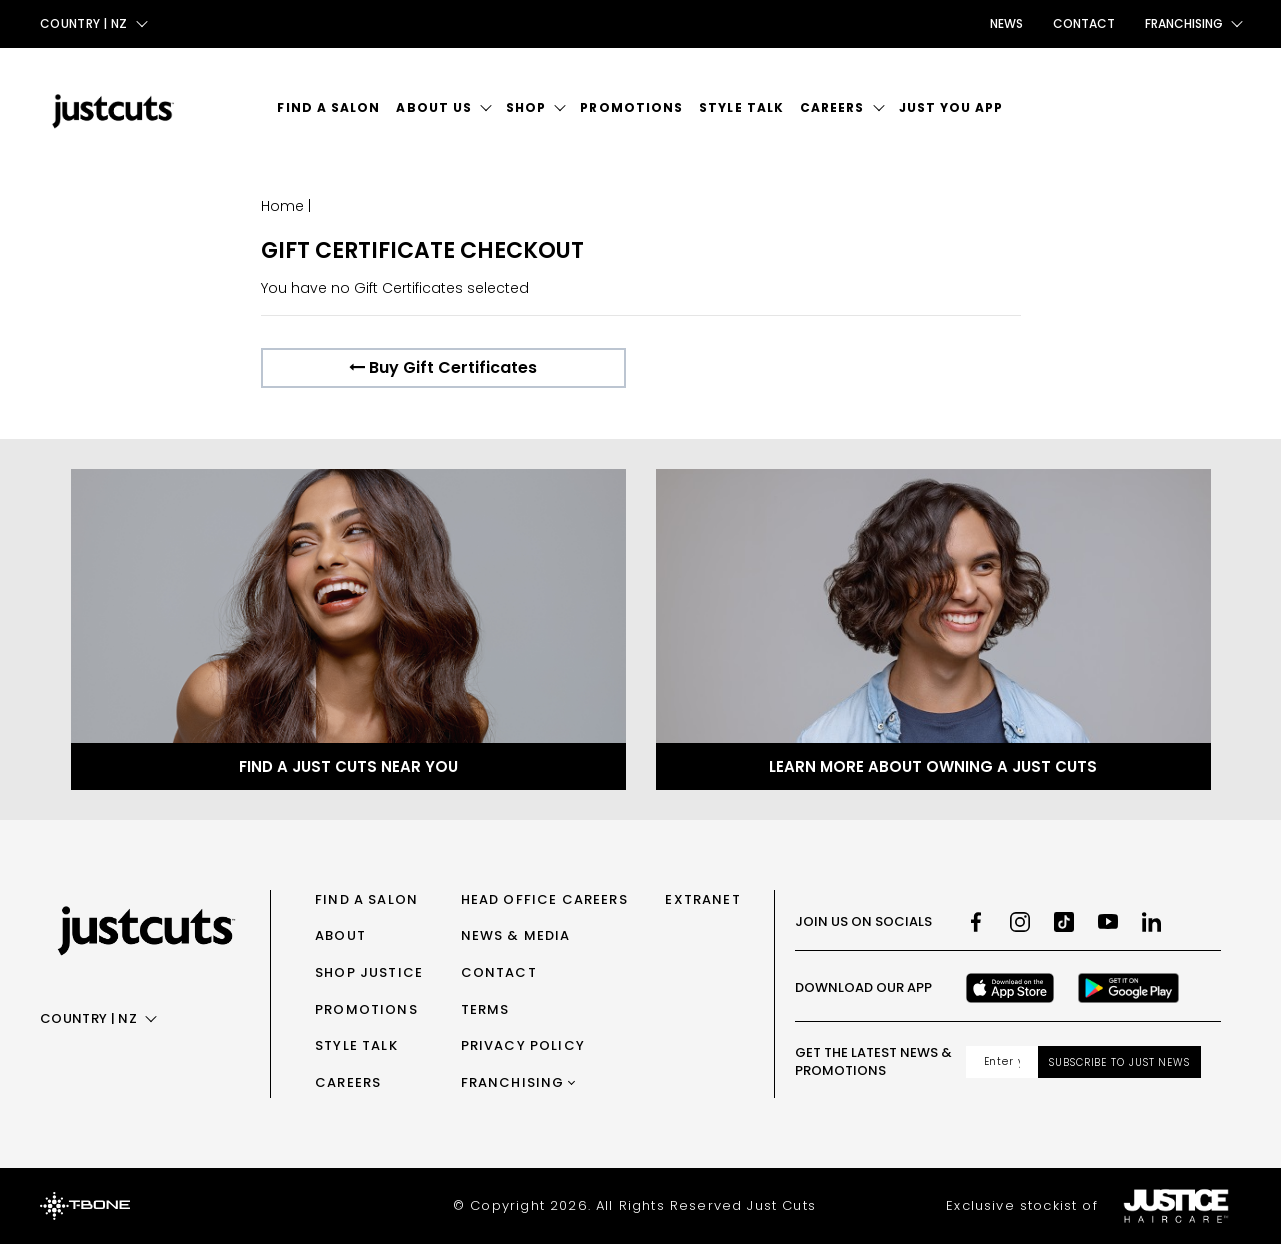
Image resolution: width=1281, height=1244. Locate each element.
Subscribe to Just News (1119, 1062)
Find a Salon (328, 107)
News (1006, 23)
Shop (526, 107)
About (340, 935)
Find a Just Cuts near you (348, 766)
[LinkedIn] (1152, 922)
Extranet (702, 899)
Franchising (513, 1082)
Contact (1084, 23)
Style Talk (741, 107)
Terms (485, 1009)
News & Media (516, 935)
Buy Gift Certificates (443, 367)
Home (282, 206)
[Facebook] (976, 922)
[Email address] (1002, 1062)
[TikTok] (1064, 922)
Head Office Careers (544, 899)
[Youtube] (1108, 922)
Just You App (951, 107)
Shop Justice (369, 972)
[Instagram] (1020, 922)
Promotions (631, 107)
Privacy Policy (523, 1045)
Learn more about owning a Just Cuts (933, 766)
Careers (832, 107)
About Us (434, 107)
